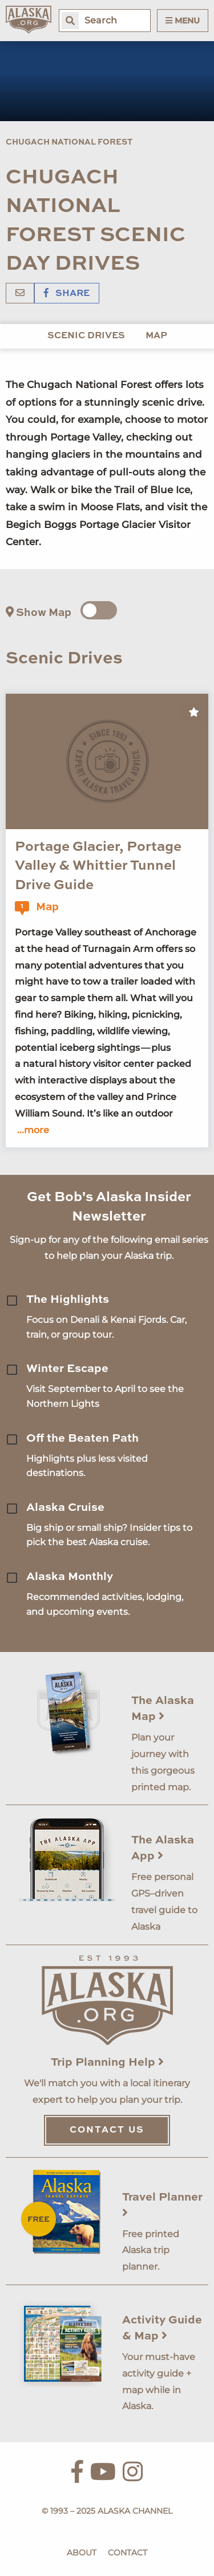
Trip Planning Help (107, 2063)
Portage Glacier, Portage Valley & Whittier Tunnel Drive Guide (98, 867)
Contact (127, 2552)
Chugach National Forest (69, 142)
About (81, 2552)
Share (67, 293)
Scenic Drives (86, 336)
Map (156, 336)
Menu (182, 20)
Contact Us (107, 2130)
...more (33, 1130)
